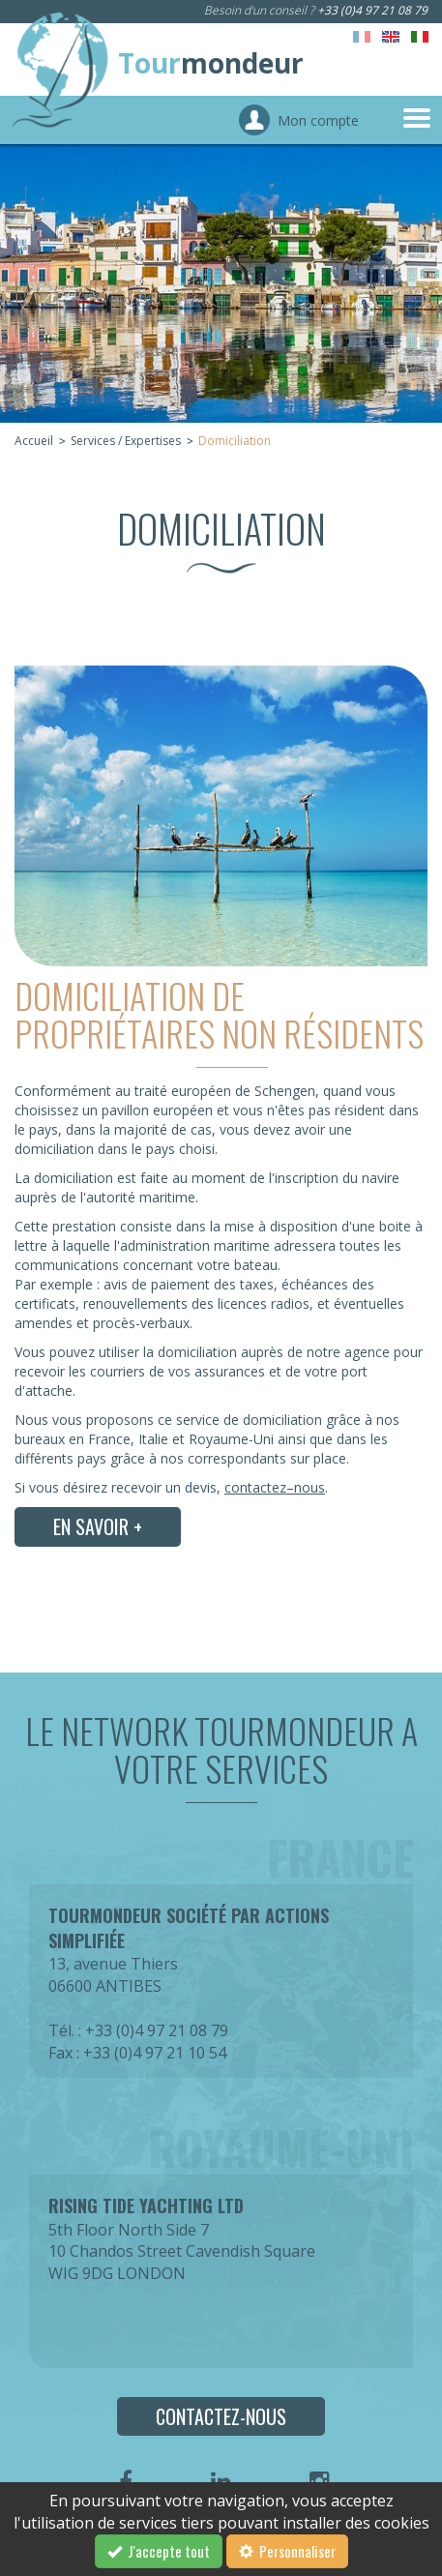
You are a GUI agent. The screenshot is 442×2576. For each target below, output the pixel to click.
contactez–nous (274, 1487)
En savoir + (97, 1526)
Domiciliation (234, 440)
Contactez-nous (221, 2416)
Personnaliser (287, 2550)
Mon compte (318, 120)
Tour (211, 62)
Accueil (34, 440)
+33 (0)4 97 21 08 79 (372, 10)
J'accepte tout (158, 2550)
